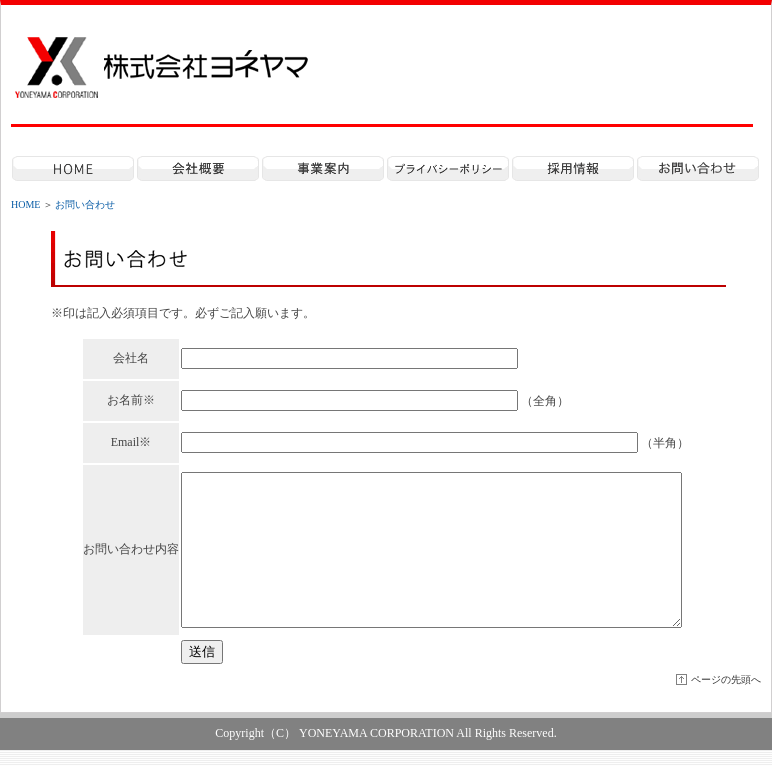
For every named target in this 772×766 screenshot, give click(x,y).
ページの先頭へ (726, 695)
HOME (25, 204)
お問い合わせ (85, 204)
